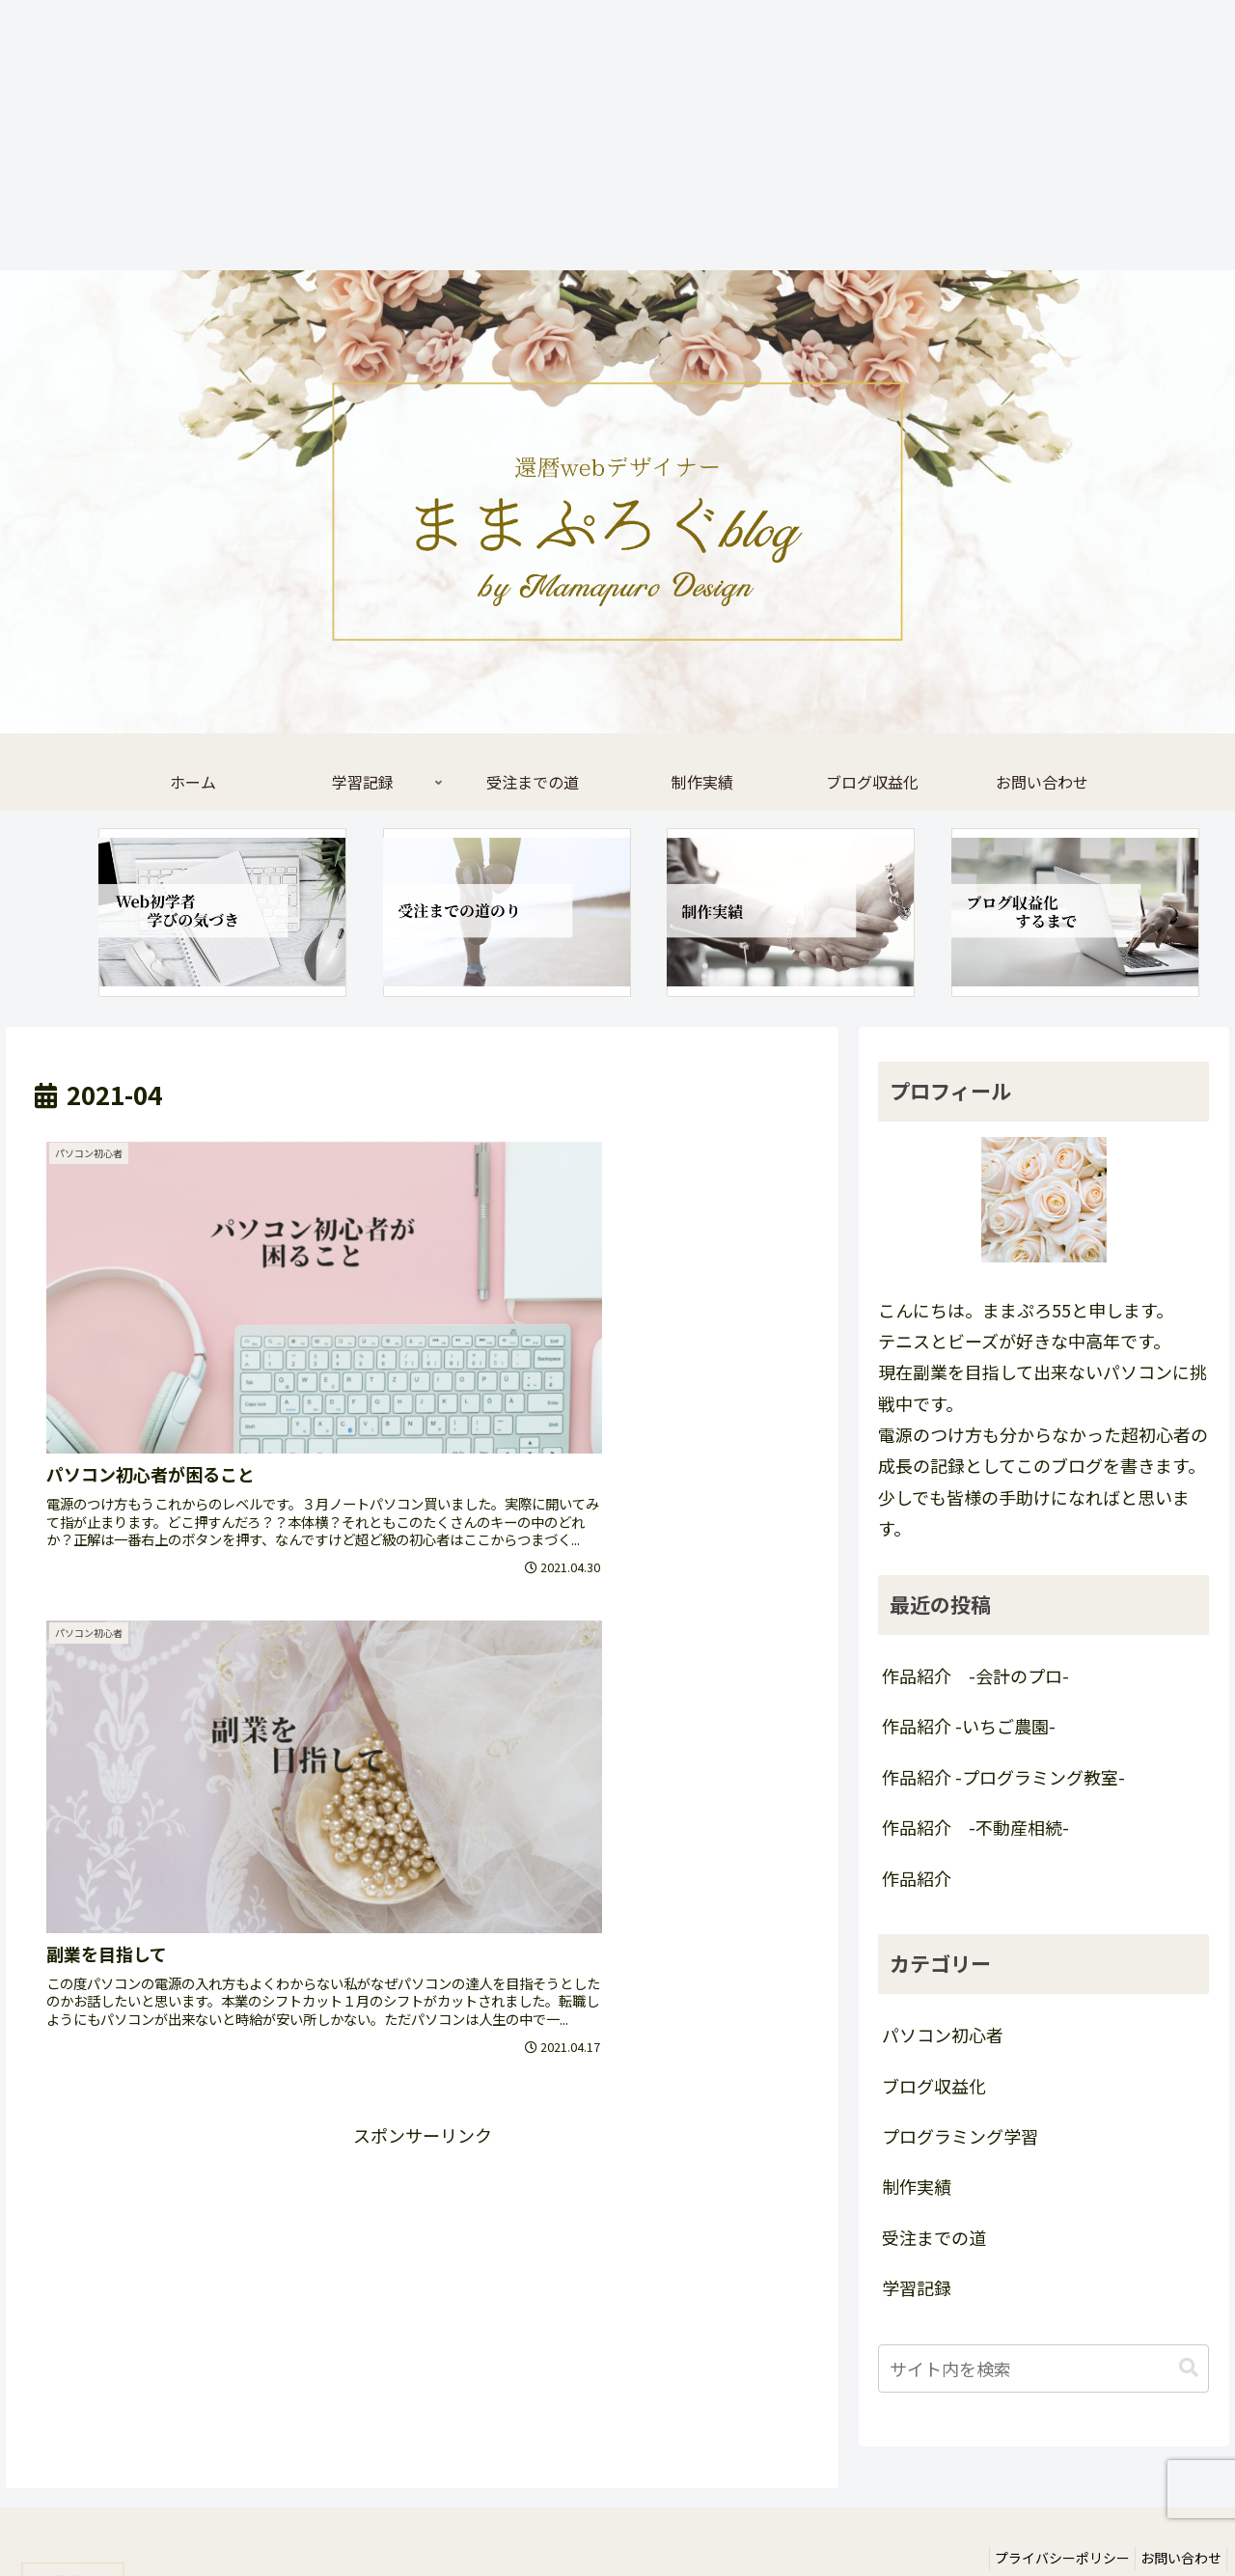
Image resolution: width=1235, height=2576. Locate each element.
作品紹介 (916, 1878)
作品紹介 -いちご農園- (969, 1725)
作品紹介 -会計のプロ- (975, 1675)
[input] (1044, 2368)
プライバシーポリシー (1047, 2516)
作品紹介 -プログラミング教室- (1003, 1776)
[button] (1188, 2368)
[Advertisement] (579, 135)
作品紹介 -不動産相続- (975, 1827)
